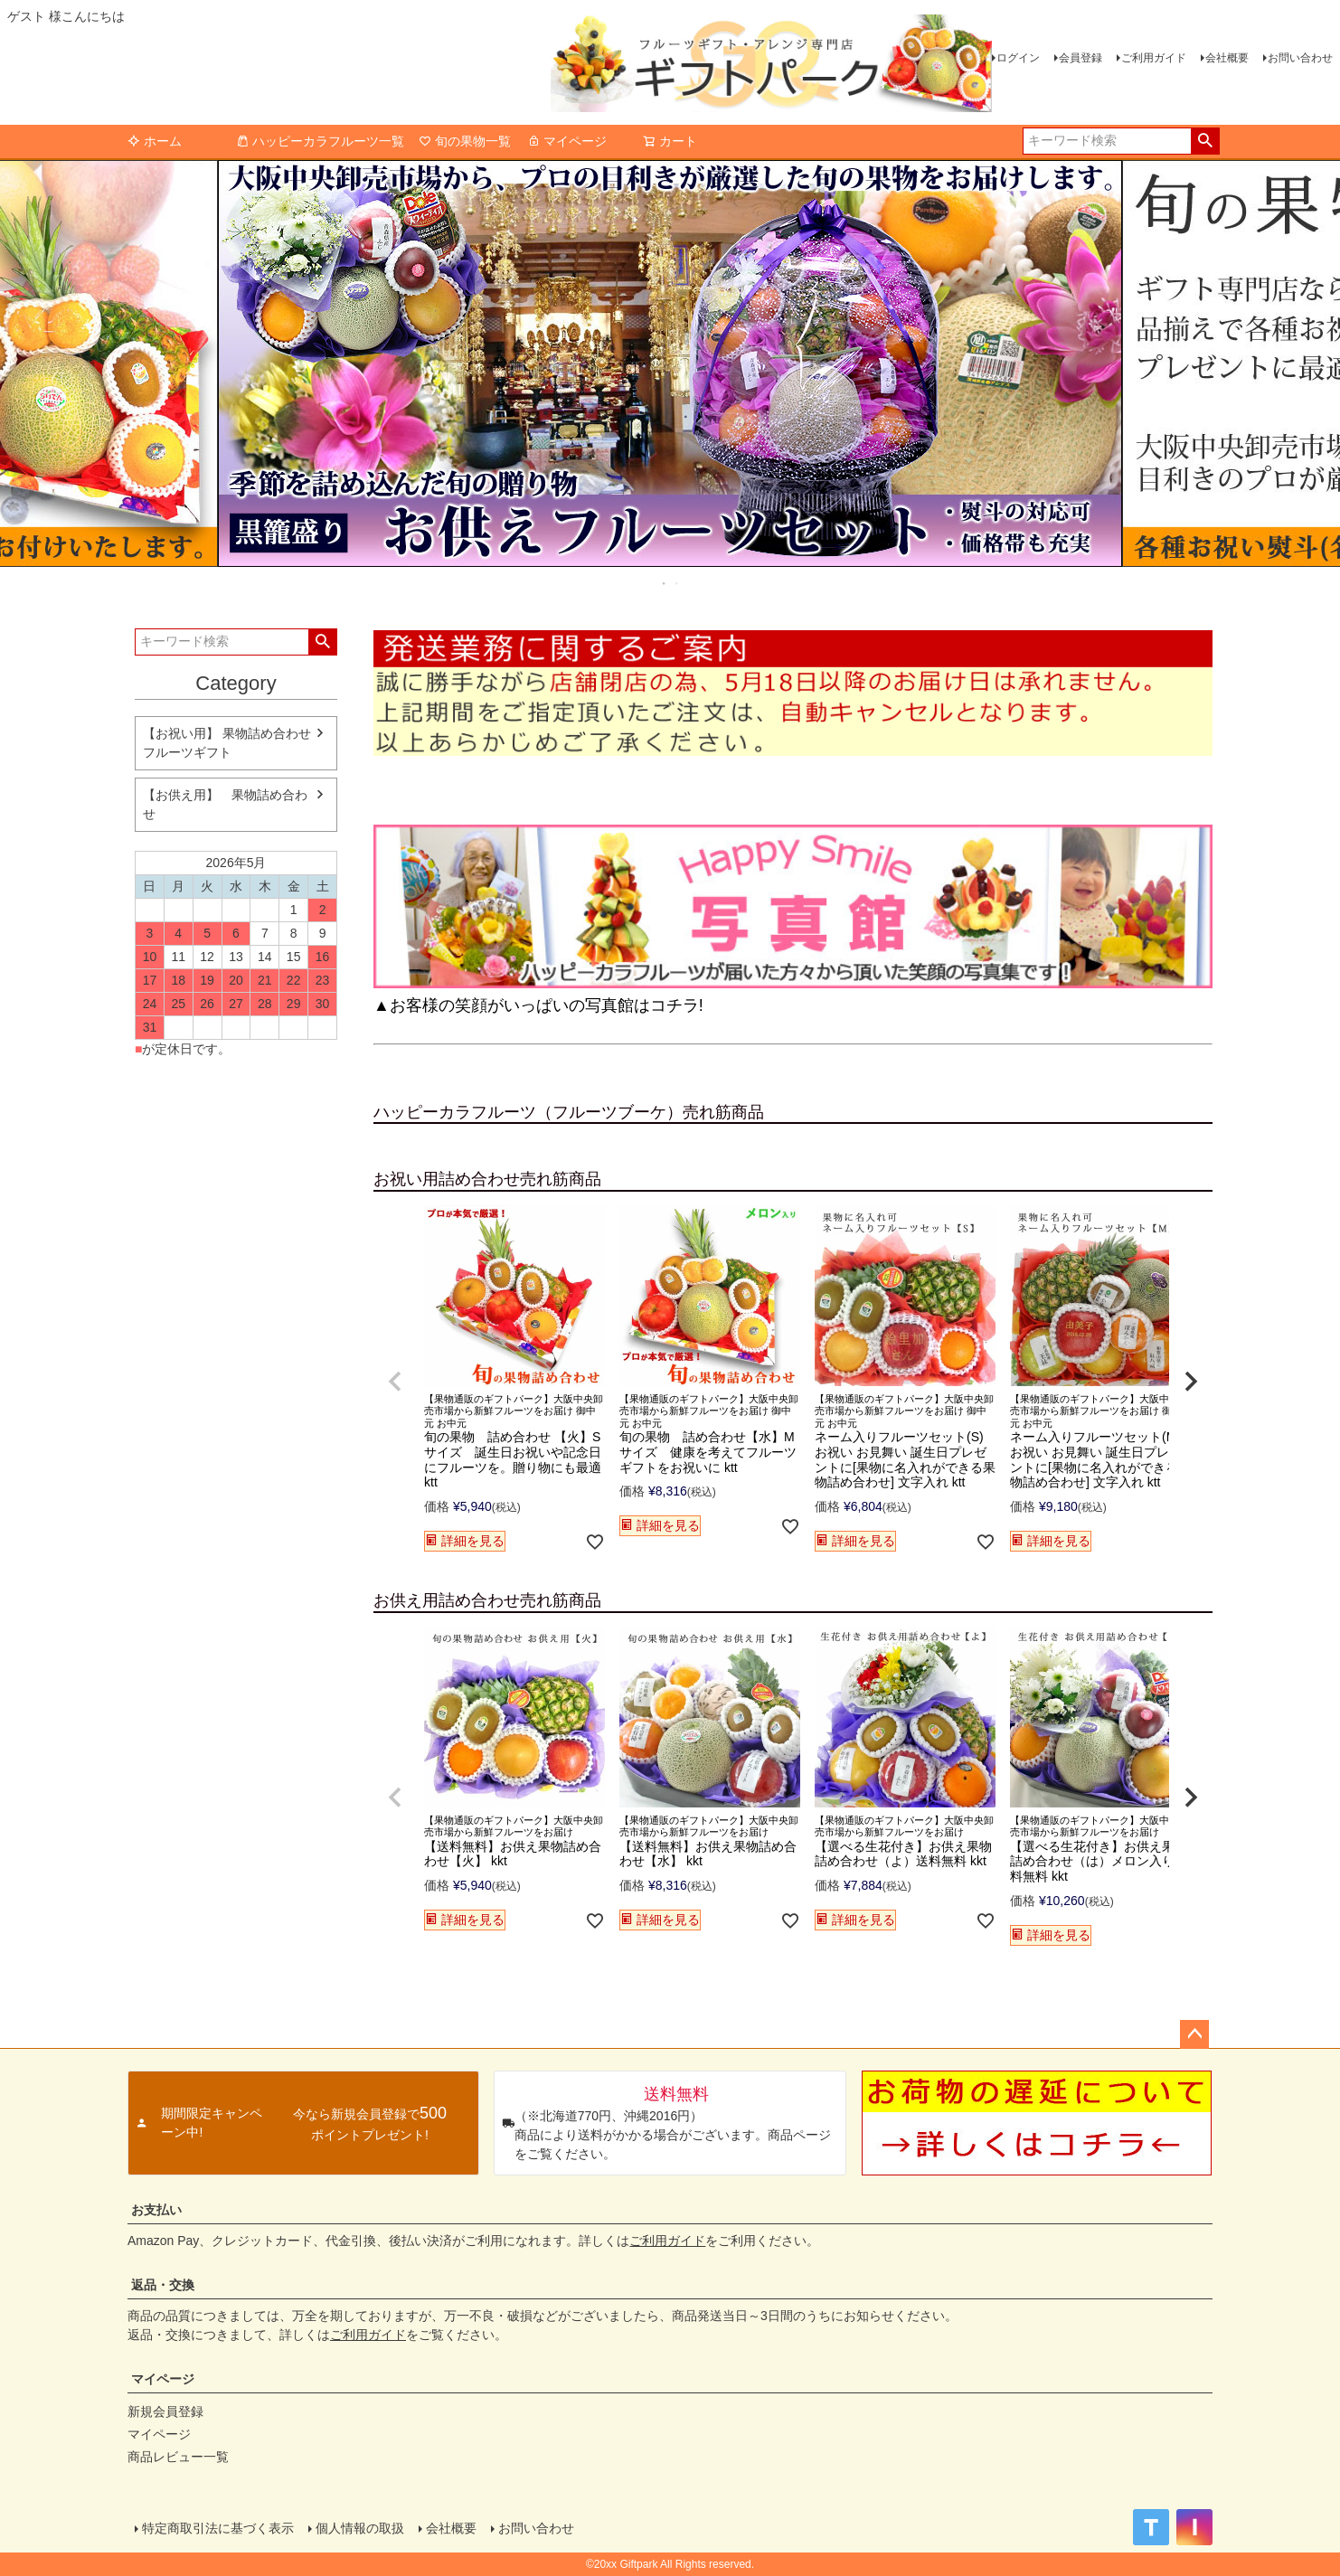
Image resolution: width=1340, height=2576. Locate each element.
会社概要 (1227, 58)
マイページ (567, 141)
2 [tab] (677, 583)
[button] (395, 1381)
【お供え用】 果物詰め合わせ (225, 804)
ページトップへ (1194, 2034)
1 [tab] (664, 583)
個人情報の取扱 (360, 2528)
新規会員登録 (165, 2411)
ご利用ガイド (1153, 58)
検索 (1205, 141)
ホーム (154, 141)
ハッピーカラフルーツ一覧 (320, 141)
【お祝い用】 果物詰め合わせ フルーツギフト (227, 743)
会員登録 (1080, 58)
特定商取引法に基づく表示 (218, 2528)
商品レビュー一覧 (178, 2456)
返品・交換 (162, 2285)
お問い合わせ (1300, 58)
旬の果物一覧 (465, 141)
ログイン (1018, 58)
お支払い (156, 2210)
